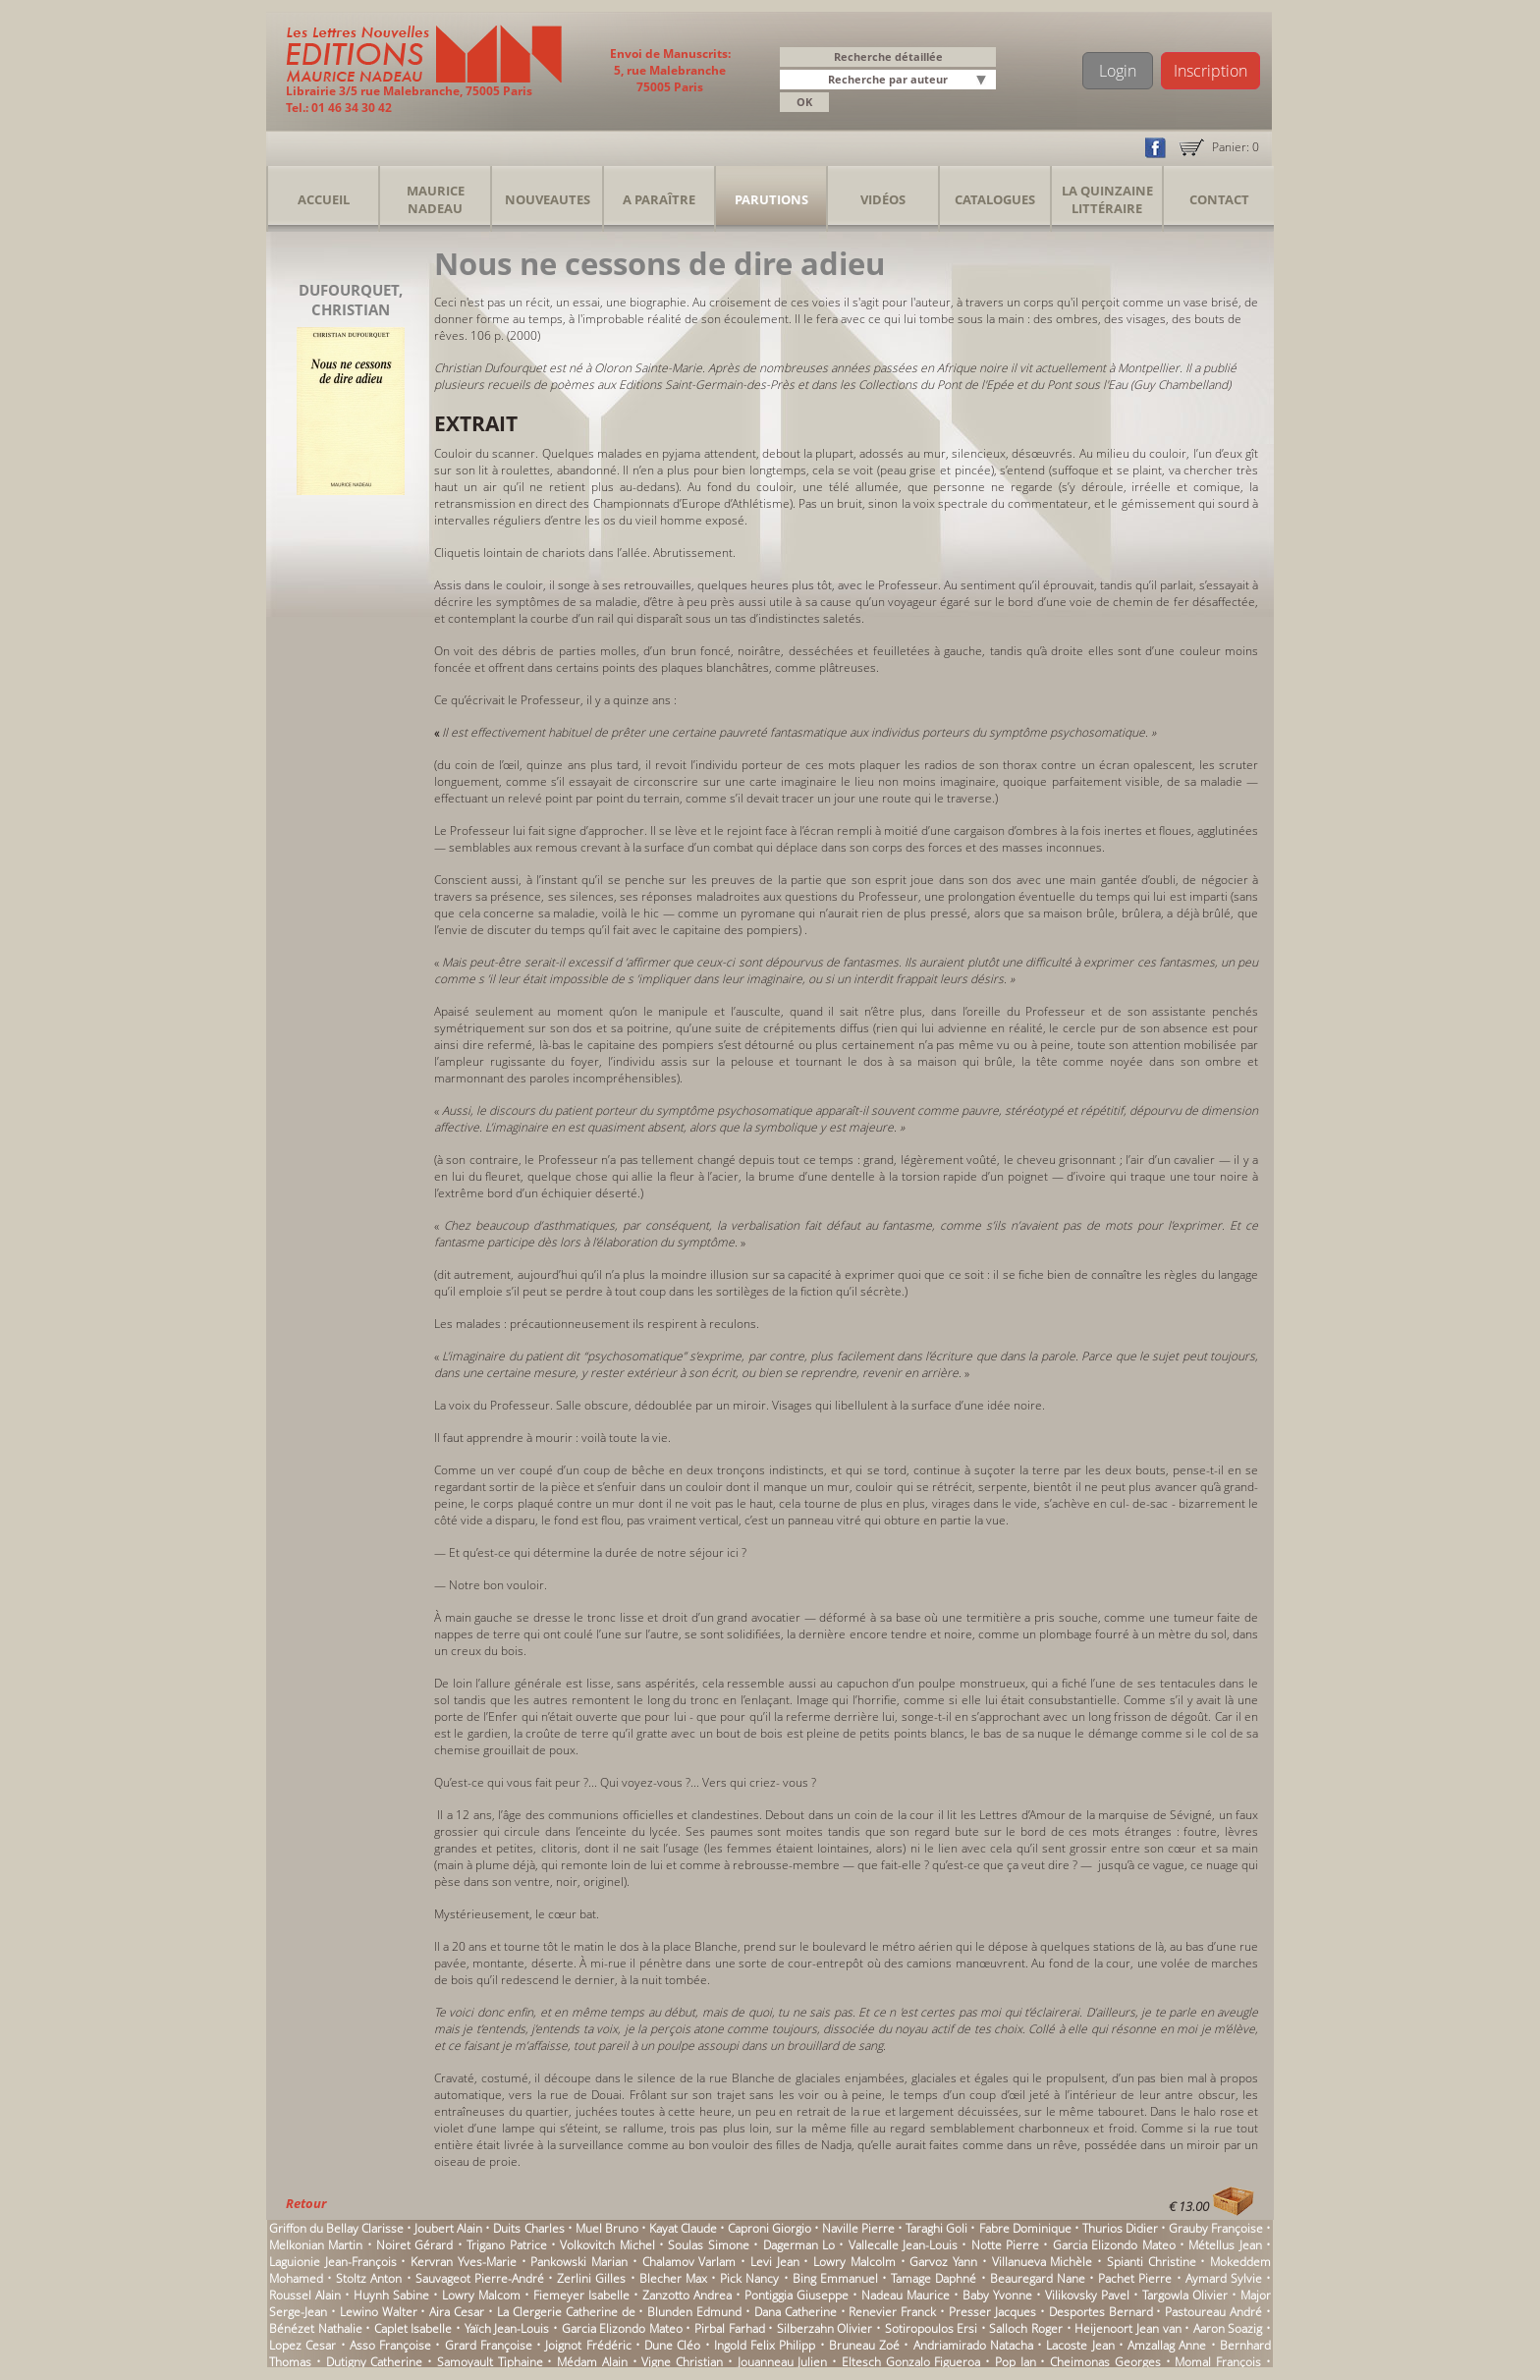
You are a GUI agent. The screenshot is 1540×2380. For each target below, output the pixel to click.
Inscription (1210, 71)
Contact (1219, 199)
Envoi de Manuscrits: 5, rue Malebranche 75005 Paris (670, 70)
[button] (984, 81)
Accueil (324, 199)
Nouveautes (547, 199)
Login (1117, 71)
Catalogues (995, 199)
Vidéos (883, 199)
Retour (306, 2203)
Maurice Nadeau (436, 199)
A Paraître (659, 199)
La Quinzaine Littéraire (1107, 199)
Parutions (771, 199)
